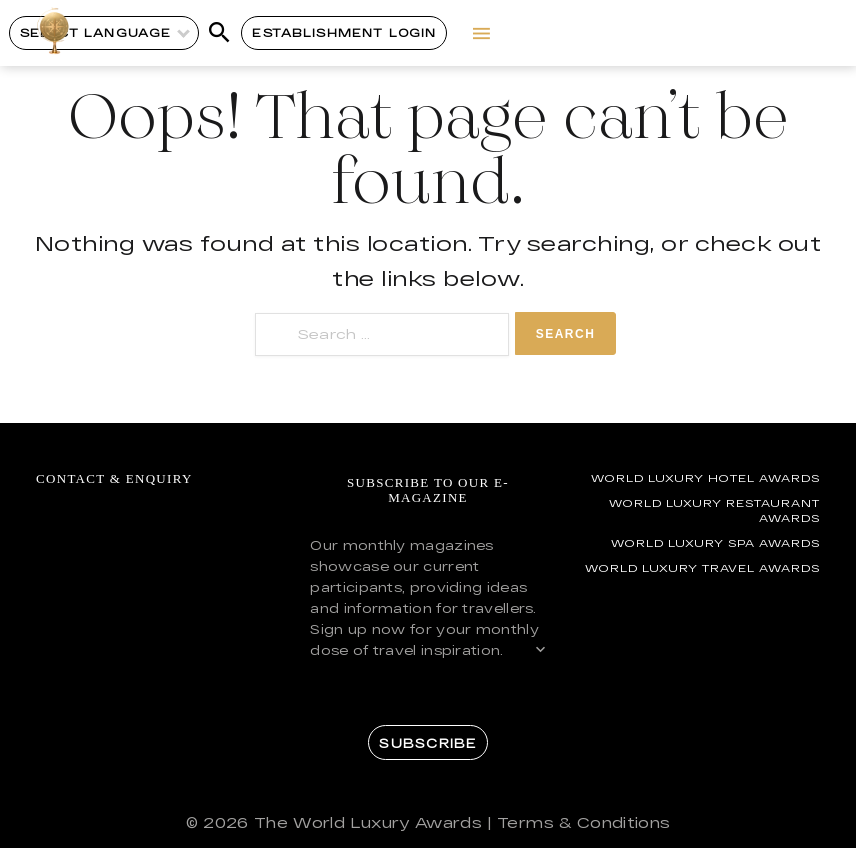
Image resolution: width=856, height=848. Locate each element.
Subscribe (427, 743)
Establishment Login (344, 32)
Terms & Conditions (583, 822)
